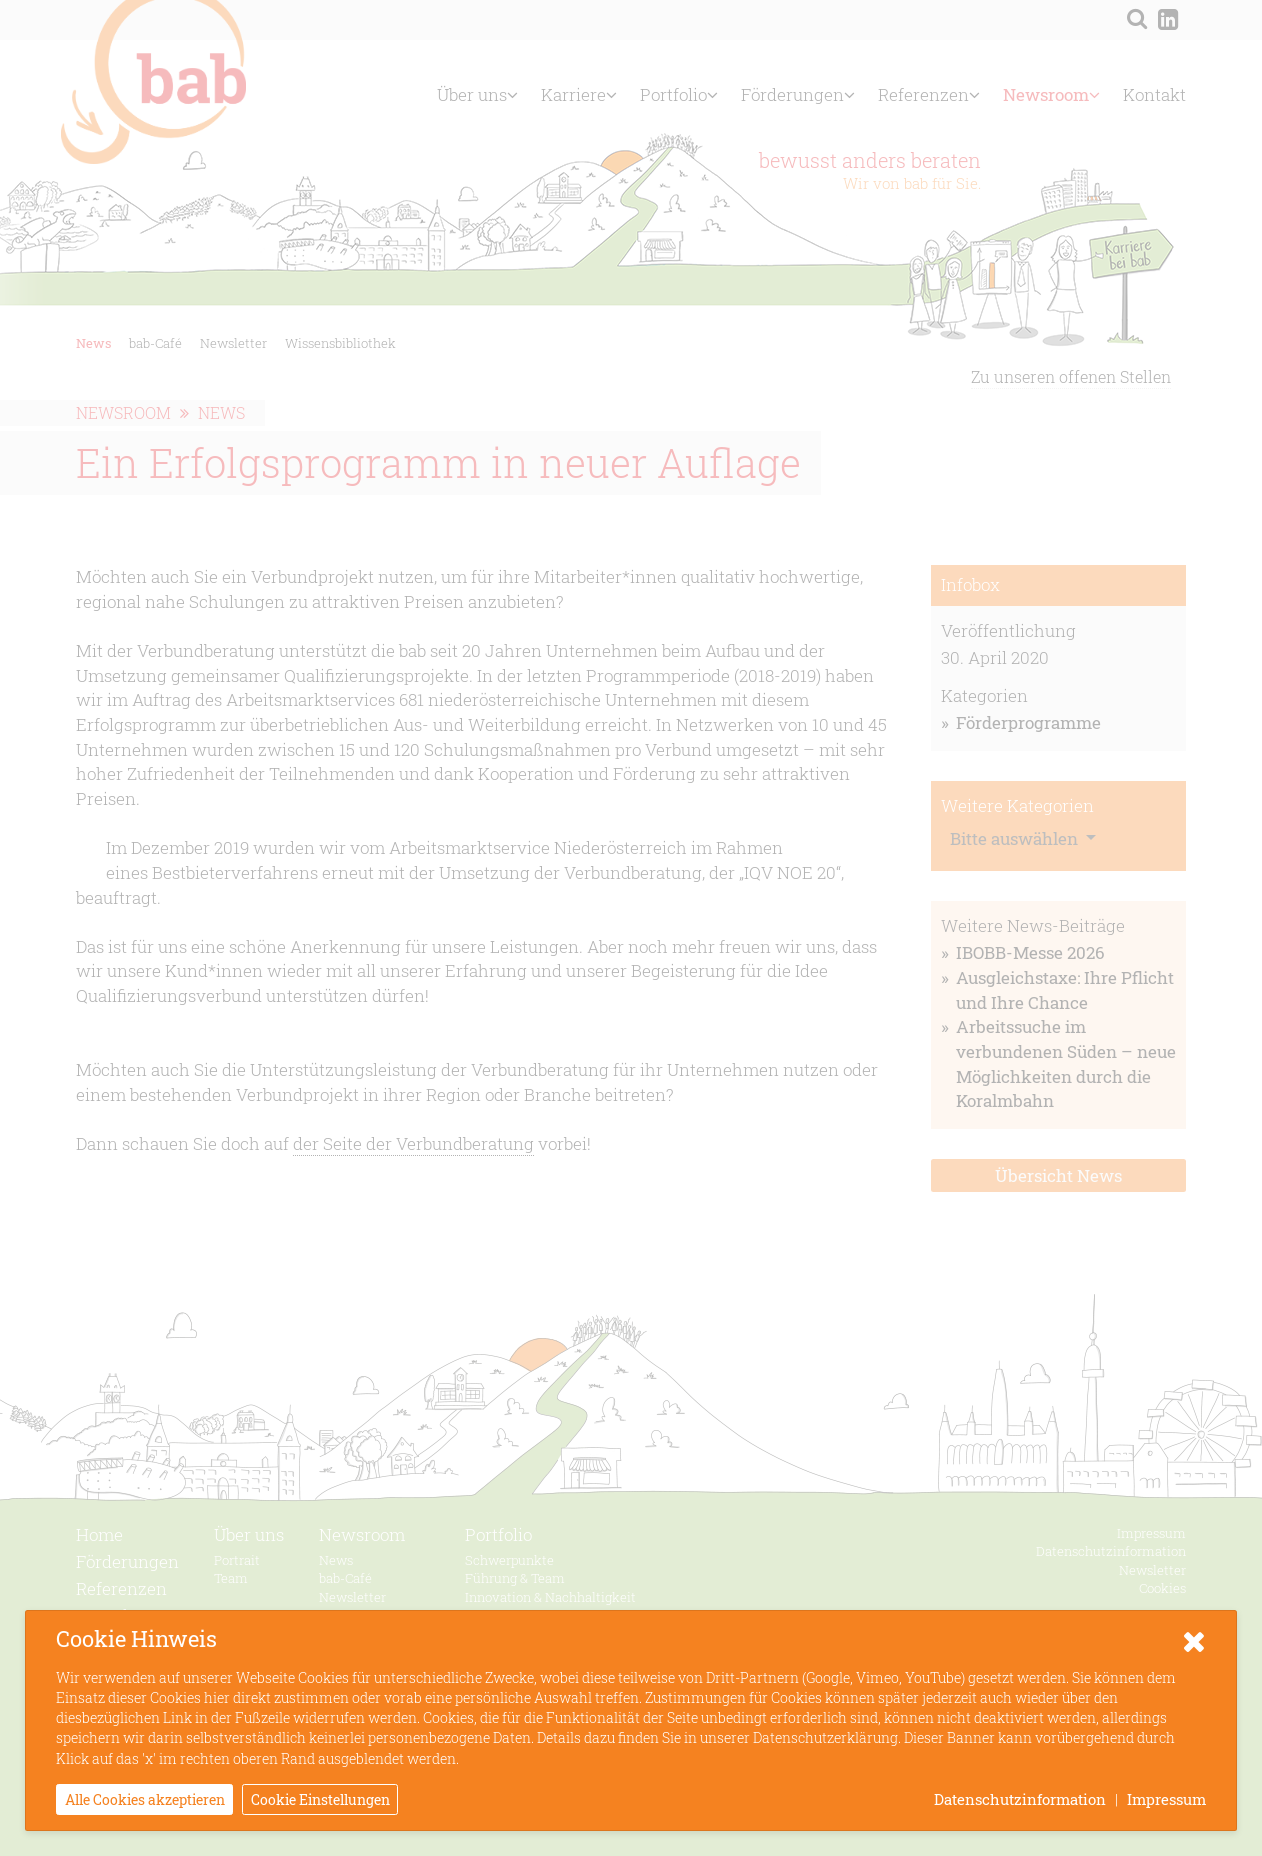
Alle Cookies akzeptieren (145, 1799)
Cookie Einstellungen (320, 1799)
